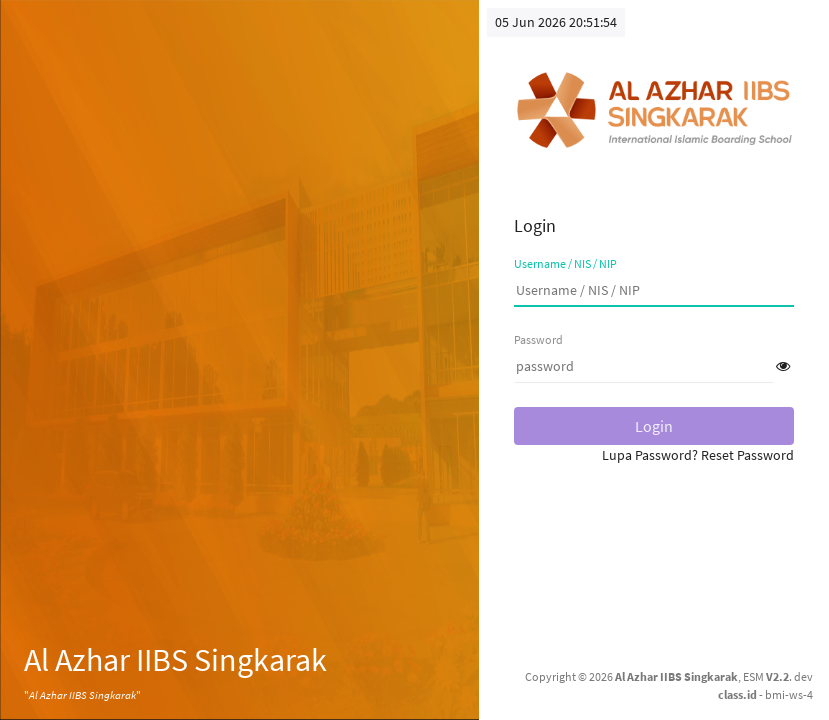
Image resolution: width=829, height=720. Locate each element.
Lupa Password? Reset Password (698, 455)
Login (654, 426)
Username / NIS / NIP (565, 263)
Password (538, 339)
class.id (737, 694)
